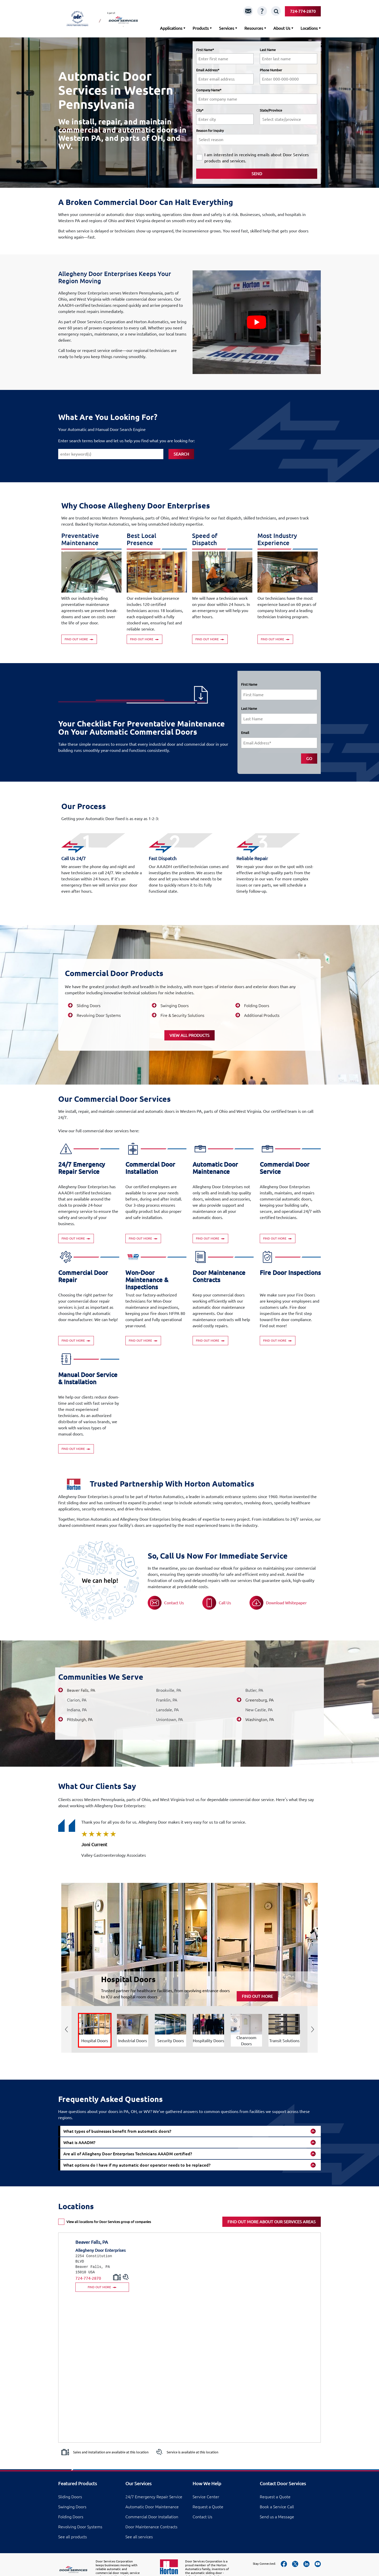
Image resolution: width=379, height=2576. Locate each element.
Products (201, 28)
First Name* (205, 50)
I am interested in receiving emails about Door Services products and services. (256, 157)
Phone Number (271, 70)
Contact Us (202, 2516)
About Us (281, 28)
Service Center (206, 2496)
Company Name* (208, 90)
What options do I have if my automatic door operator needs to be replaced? (137, 2165)
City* (199, 110)
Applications (171, 28)
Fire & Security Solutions (182, 1015)
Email (245, 732)
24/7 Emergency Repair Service (153, 2496)
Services (226, 28)
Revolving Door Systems (99, 1015)
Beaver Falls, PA (81, 1690)
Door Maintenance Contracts (151, 2526)
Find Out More (76, 1238)
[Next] (312, 2029)
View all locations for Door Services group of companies (108, 2222)
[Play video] (257, 322)
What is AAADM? (79, 2142)
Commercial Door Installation (151, 2516)
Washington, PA (259, 1719)
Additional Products (262, 1015)
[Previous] (66, 2029)
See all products (72, 2536)
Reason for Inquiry (210, 130)
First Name (249, 684)
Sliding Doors (89, 1005)
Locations (309, 28)
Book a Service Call (277, 2506)
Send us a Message (277, 2516)
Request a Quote (208, 2506)
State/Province (271, 110)
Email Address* (207, 70)
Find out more (79, 639)
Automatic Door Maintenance (152, 2506)
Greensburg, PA (259, 1700)
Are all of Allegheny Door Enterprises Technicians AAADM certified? (127, 2153)
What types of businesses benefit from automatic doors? (117, 2131)
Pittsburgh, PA (80, 1719)
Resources (253, 28)
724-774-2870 (88, 2278)
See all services (139, 2536)
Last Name (268, 50)
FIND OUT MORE (102, 2287)
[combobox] (288, 119)
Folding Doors (256, 1005)
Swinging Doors (175, 1005)
